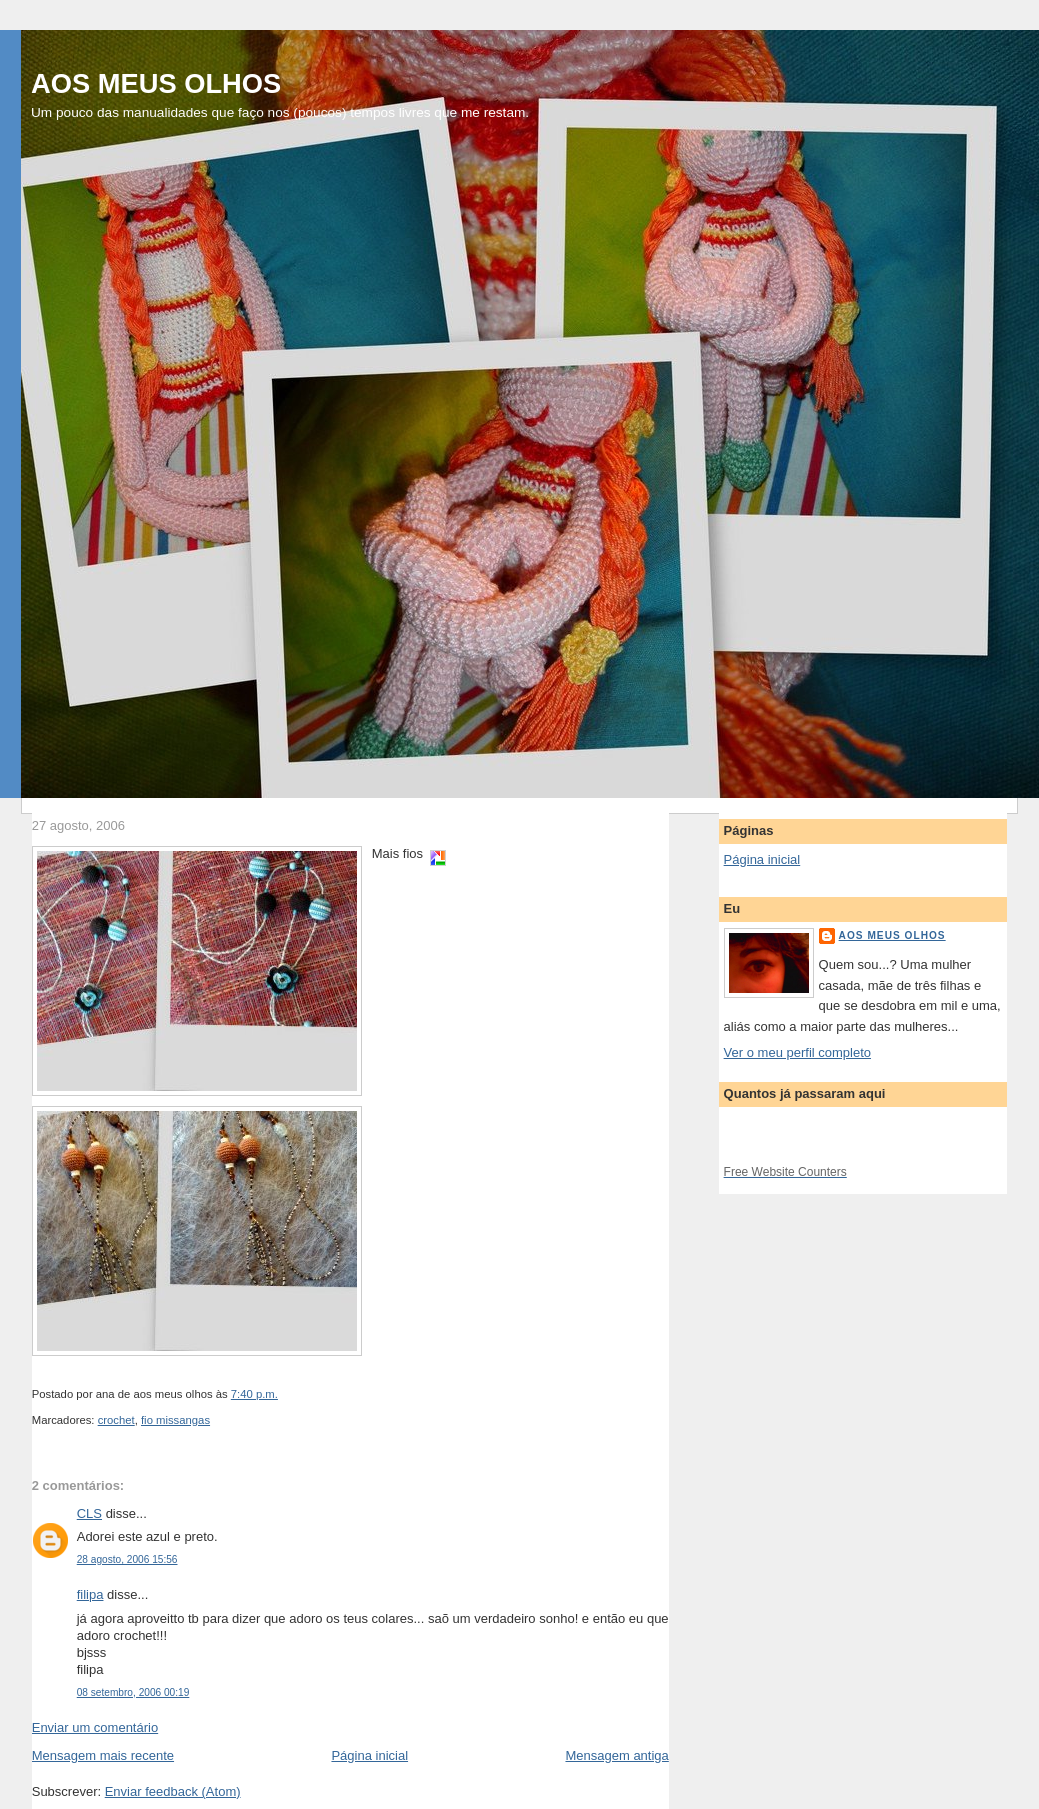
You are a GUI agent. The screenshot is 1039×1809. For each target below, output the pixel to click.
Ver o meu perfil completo (797, 1052)
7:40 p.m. (254, 1394)
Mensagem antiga (616, 1755)
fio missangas (175, 1420)
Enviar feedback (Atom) (173, 1791)
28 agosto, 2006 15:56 (127, 1559)
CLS (89, 1513)
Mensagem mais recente (103, 1755)
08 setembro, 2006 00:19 (133, 1692)
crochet (116, 1420)
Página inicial (369, 1755)
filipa (90, 1594)
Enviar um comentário (95, 1727)
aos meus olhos (892, 935)
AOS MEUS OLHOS (156, 83)
